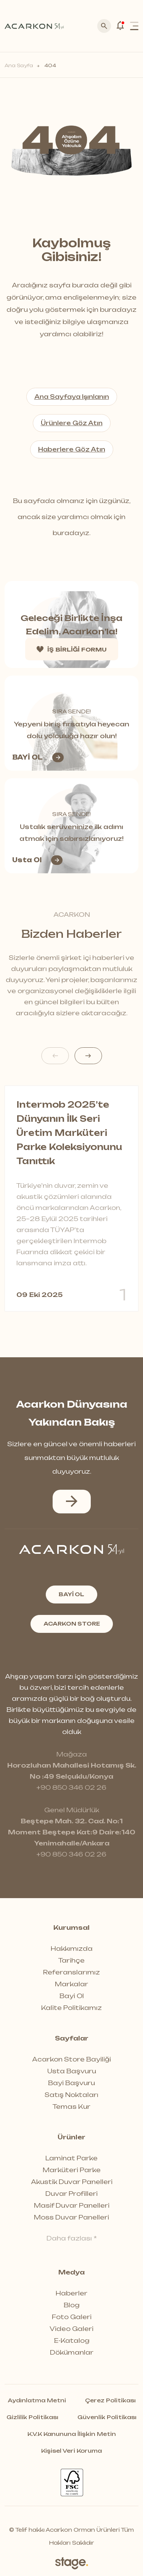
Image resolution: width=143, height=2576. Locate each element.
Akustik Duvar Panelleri (71, 2182)
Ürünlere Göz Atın (72, 423)
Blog (72, 2305)
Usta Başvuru (71, 2071)
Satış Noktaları (71, 2095)
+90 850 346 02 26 (71, 1787)
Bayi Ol (71, 1996)
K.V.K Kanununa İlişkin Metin (71, 2434)
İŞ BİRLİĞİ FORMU (72, 649)
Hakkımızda (72, 1948)
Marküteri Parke (72, 2170)
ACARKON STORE (71, 1623)
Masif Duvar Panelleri (71, 2205)
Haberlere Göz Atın (71, 449)
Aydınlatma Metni (37, 2400)
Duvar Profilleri (71, 2193)
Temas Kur (71, 2106)
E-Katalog (72, 2340)
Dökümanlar (71, 2352)
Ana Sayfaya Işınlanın (71, 396)
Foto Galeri (72, 2317)
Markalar (71, 1984)
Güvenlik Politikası (107, 2417)
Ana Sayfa (19, 65)
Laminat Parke (71, 2158)
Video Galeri (71, 2328)
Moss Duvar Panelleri (71, 2217)
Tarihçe (71, 1960)
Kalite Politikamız (71, 2007)
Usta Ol (37, 860)
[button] (88, 1055)
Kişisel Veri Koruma (71, 2450)
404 (49, 65)
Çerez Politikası (110, 2400)
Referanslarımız (71, 1972)
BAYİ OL (38, 757)
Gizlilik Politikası (32, 2417)
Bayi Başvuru (71, 2083)
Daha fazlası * (72, 2238)
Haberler (71, 2293)
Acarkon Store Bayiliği (71, 2059)
